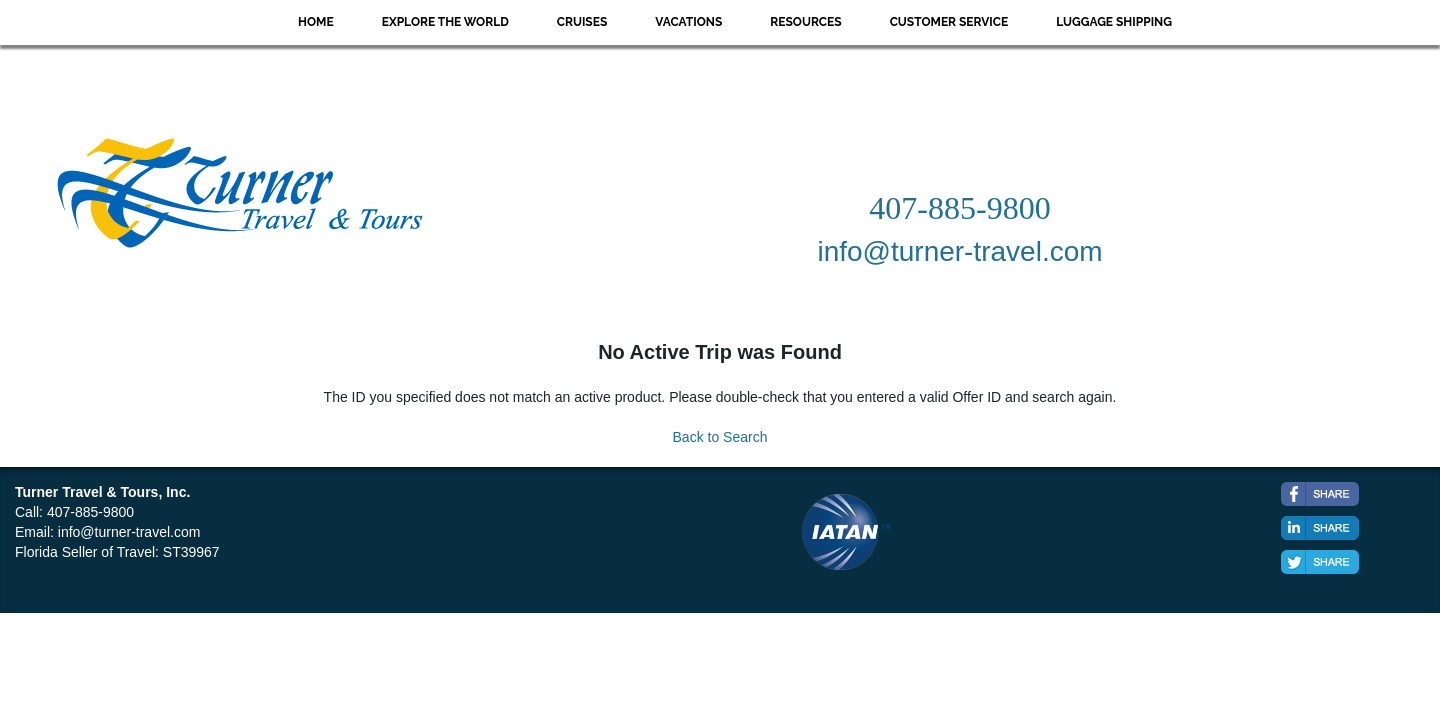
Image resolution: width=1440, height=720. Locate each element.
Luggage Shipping (1114, 22)
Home (316, 22)
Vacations (688, 22)
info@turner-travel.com (129, 532)
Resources (805, 22)
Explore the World (445, 22)
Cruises (582, 22)
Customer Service (949, 22)
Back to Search (720, 437)
